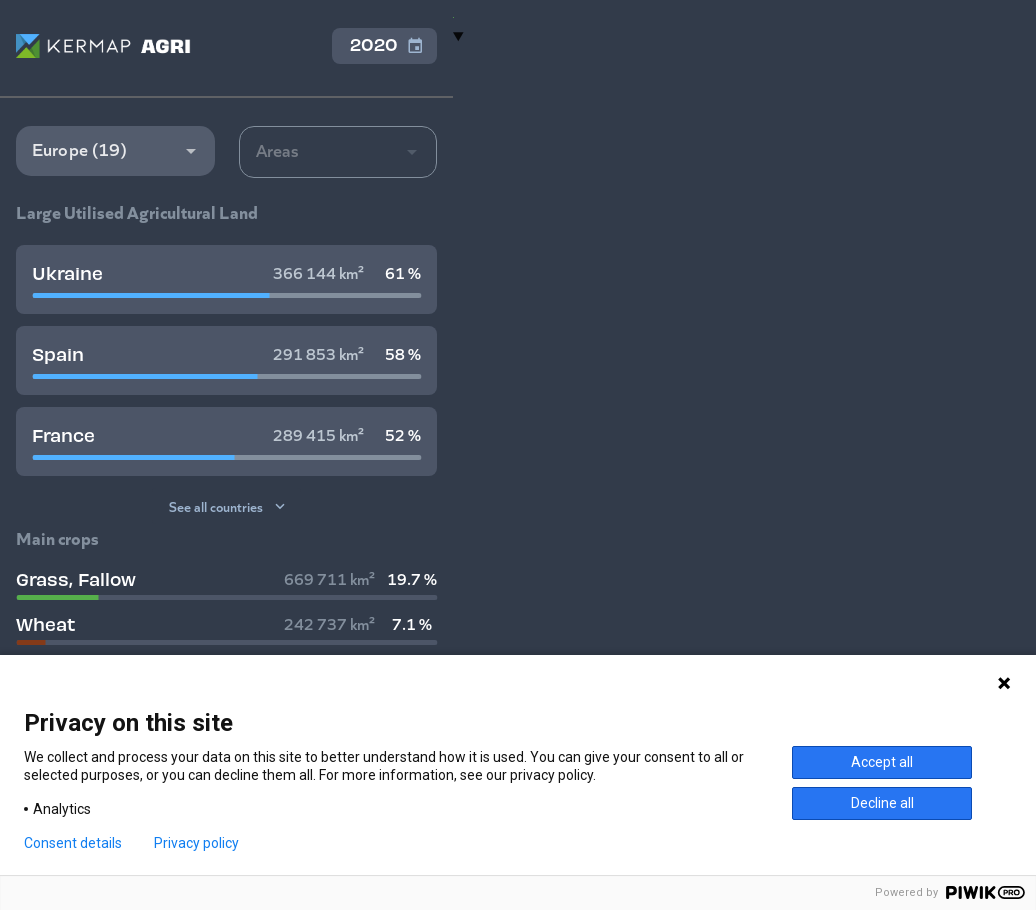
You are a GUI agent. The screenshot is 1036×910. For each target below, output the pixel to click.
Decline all (882, 803)
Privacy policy (196, 843)
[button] (115, 151)
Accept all (882, 762)
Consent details (73, 843)
